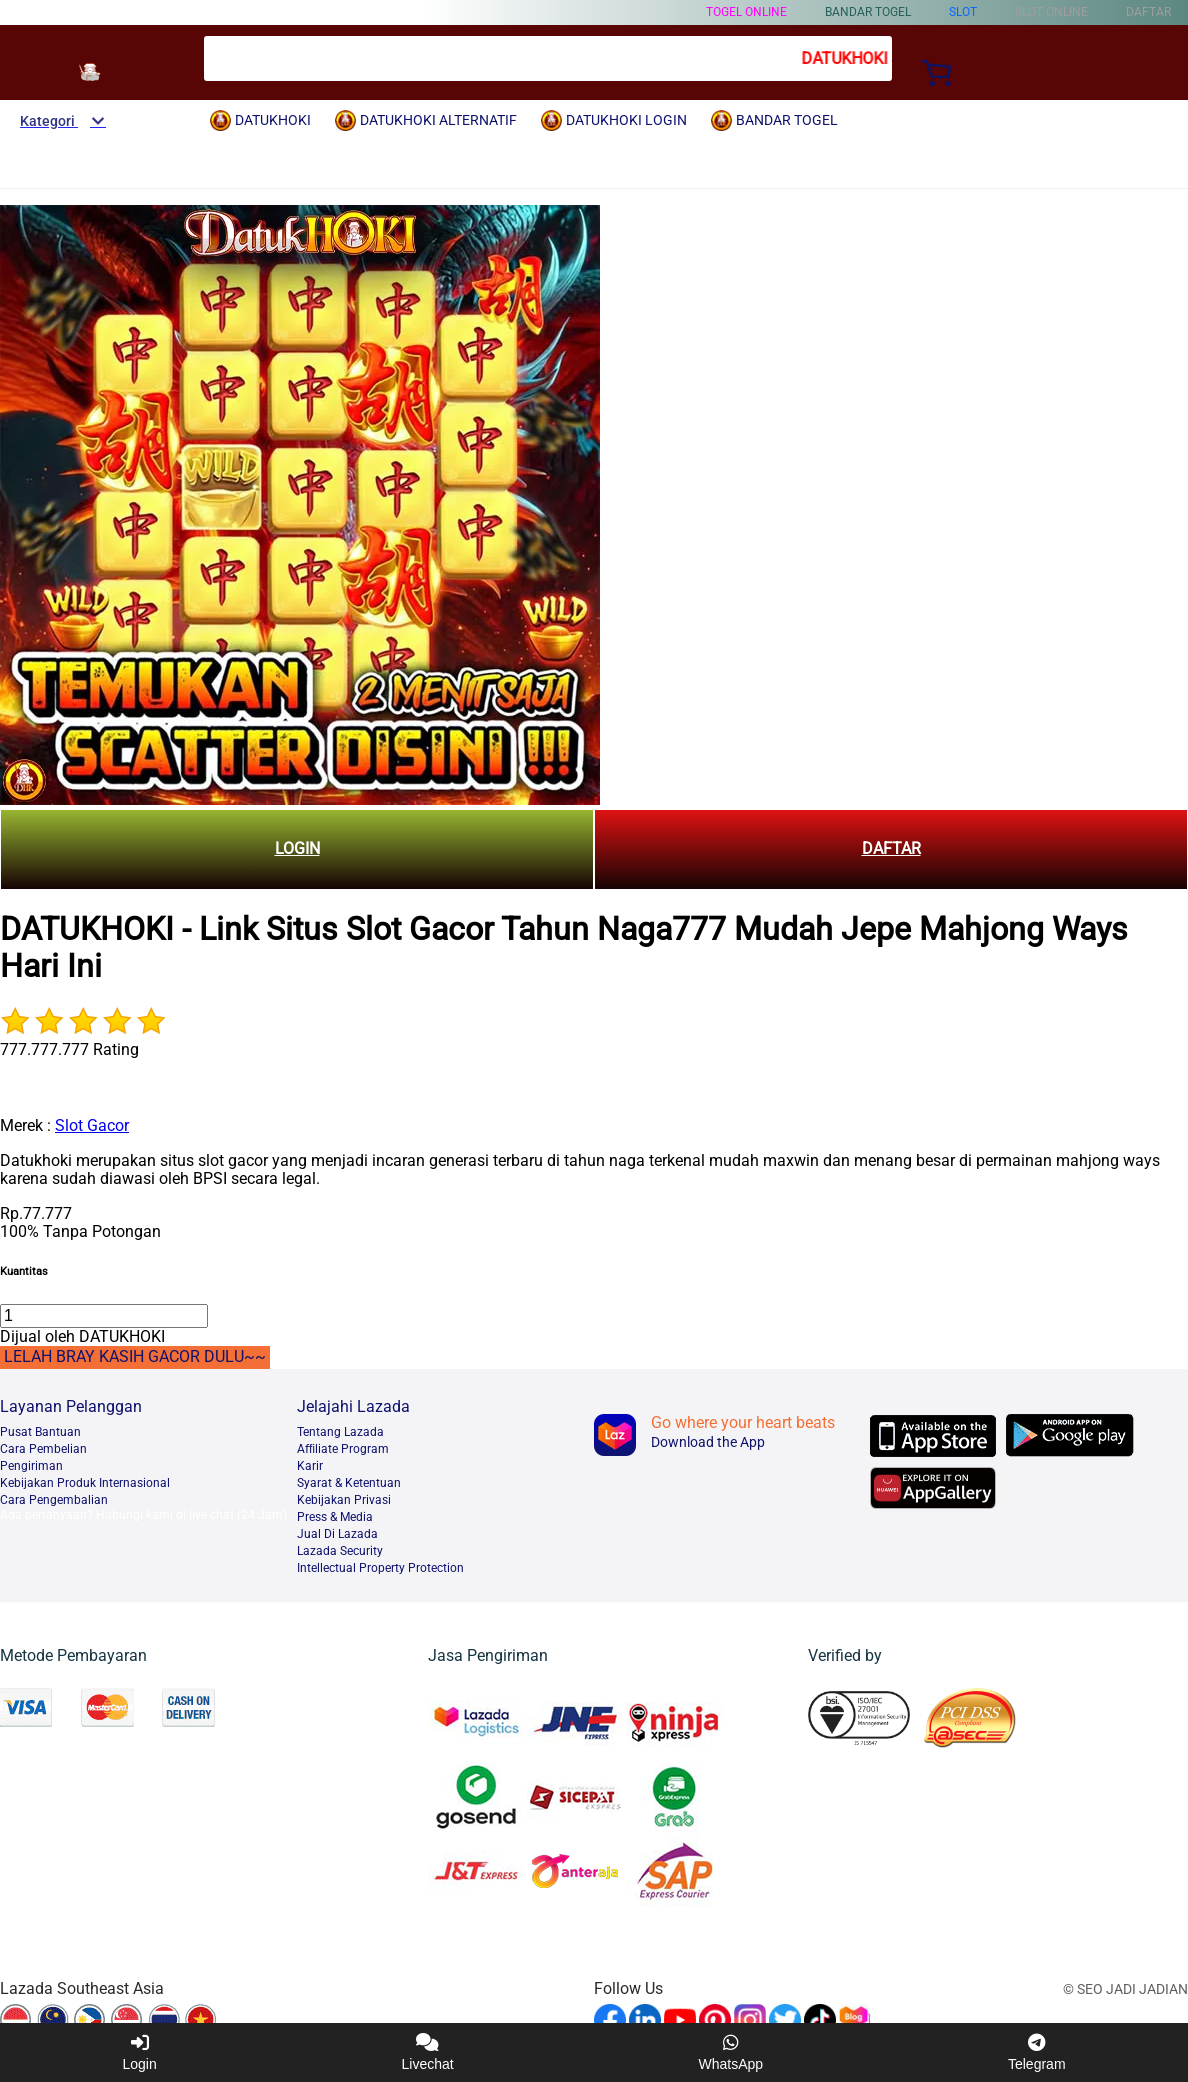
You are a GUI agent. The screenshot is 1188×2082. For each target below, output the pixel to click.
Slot (963, 12)
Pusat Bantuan (40, 1432)
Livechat (428, 2052)
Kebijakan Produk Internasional (85, 1483)
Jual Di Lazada (337, 1534)
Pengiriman (31, 1466)
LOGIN (297, 848)
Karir (310, 1466)
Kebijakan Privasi (344, 1500)
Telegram (1037, 2052)
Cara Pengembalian (54, 1500)
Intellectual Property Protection (380, 1568)
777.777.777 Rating (69, 1049)
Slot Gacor (92, 1125)
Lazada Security (340, 1551)
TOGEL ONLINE (746, 12)
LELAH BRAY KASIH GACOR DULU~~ (135, 1356)
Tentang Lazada (340, 1432)
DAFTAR (891, 848)
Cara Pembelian (43, 1449)
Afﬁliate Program (343, 1449)
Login (139, 2052)
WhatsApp (731, 2052)
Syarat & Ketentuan (349, 1483)
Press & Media (335, 1517)
